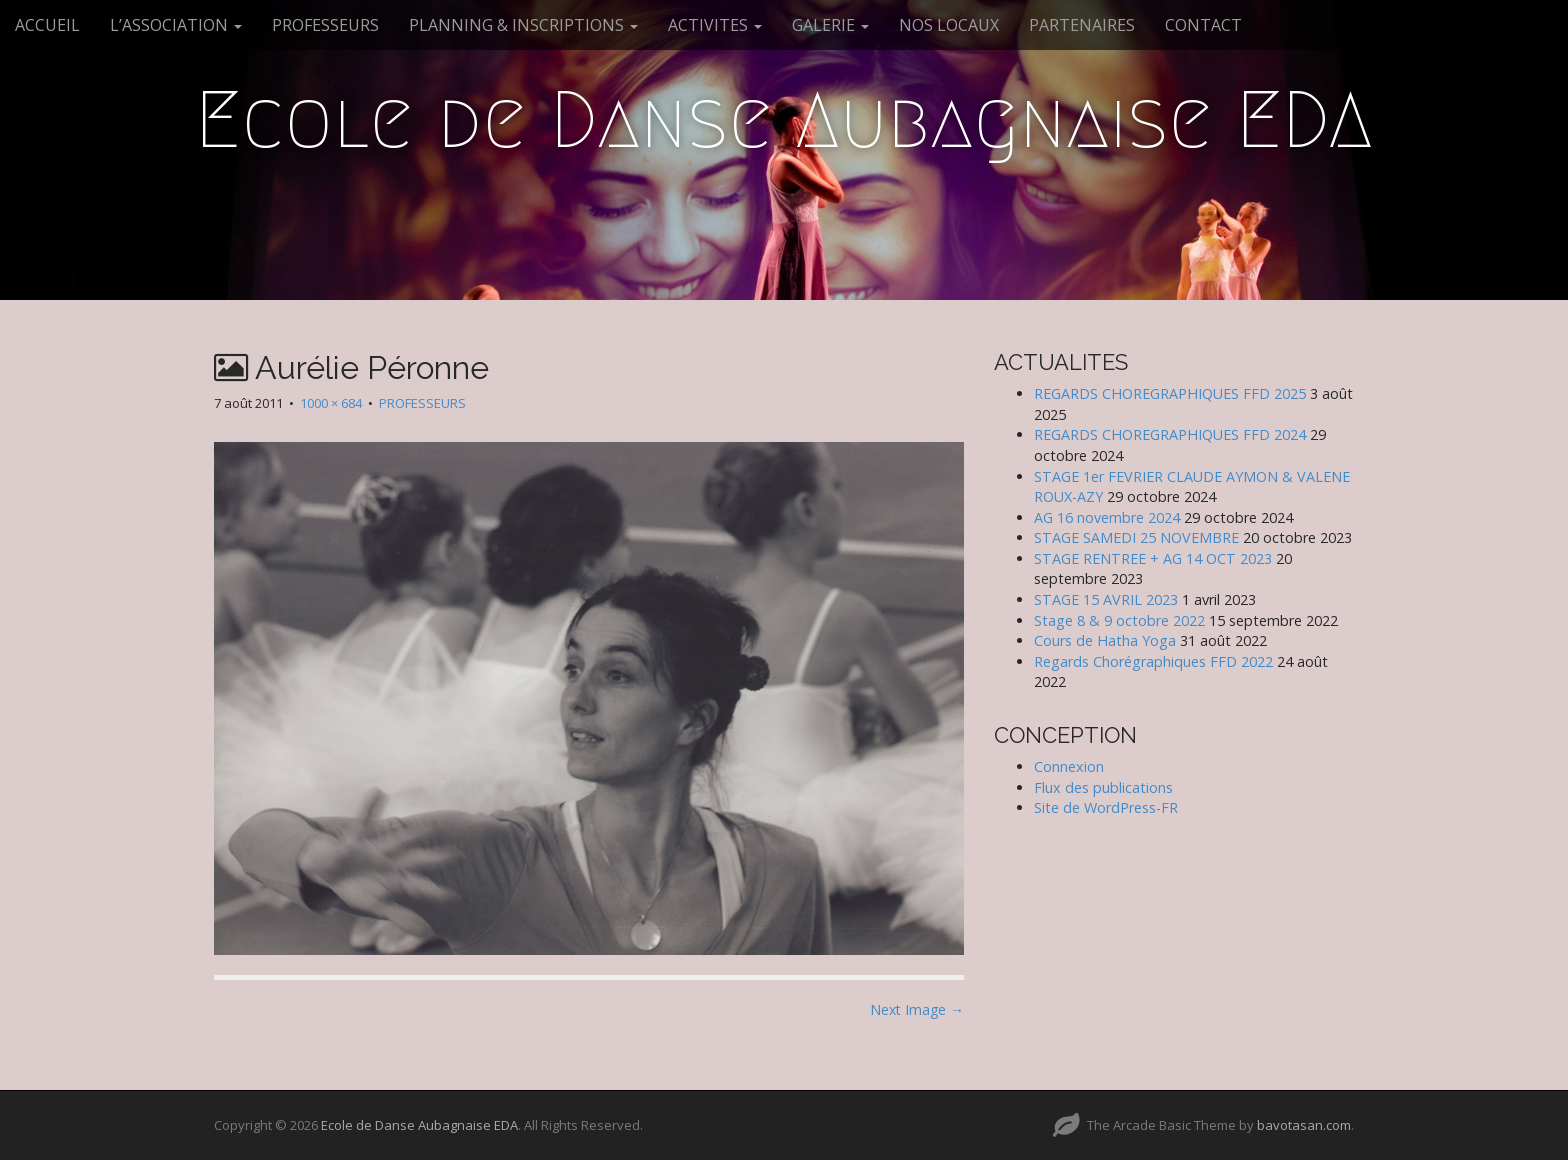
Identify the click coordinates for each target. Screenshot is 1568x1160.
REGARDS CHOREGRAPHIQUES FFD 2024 (1170, 434)
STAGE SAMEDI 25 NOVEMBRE (1136, 537)
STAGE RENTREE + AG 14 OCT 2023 (1153, 558)
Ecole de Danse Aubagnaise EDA (784, 120)
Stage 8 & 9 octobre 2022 (1119, 620)
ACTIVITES (715, 25)
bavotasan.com (1304, 1125)
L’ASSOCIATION (176, 25)
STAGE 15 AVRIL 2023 (1106, 599)
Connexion (1069, 766)
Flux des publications (1103, 787)
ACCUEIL (47, 25)
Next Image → (917, 1009)
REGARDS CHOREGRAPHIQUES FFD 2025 (1170, 393)
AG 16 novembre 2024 (1107, 517)
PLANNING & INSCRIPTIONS (523, 25)
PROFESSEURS (325, 25)
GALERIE (830, 25)
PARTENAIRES (1082, 25)
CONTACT (1203, 25)
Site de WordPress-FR (1106, 807)
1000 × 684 (331, 403)
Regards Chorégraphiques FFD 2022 (1153, 661)
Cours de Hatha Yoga (1105, 640)
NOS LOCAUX (949, 25)
